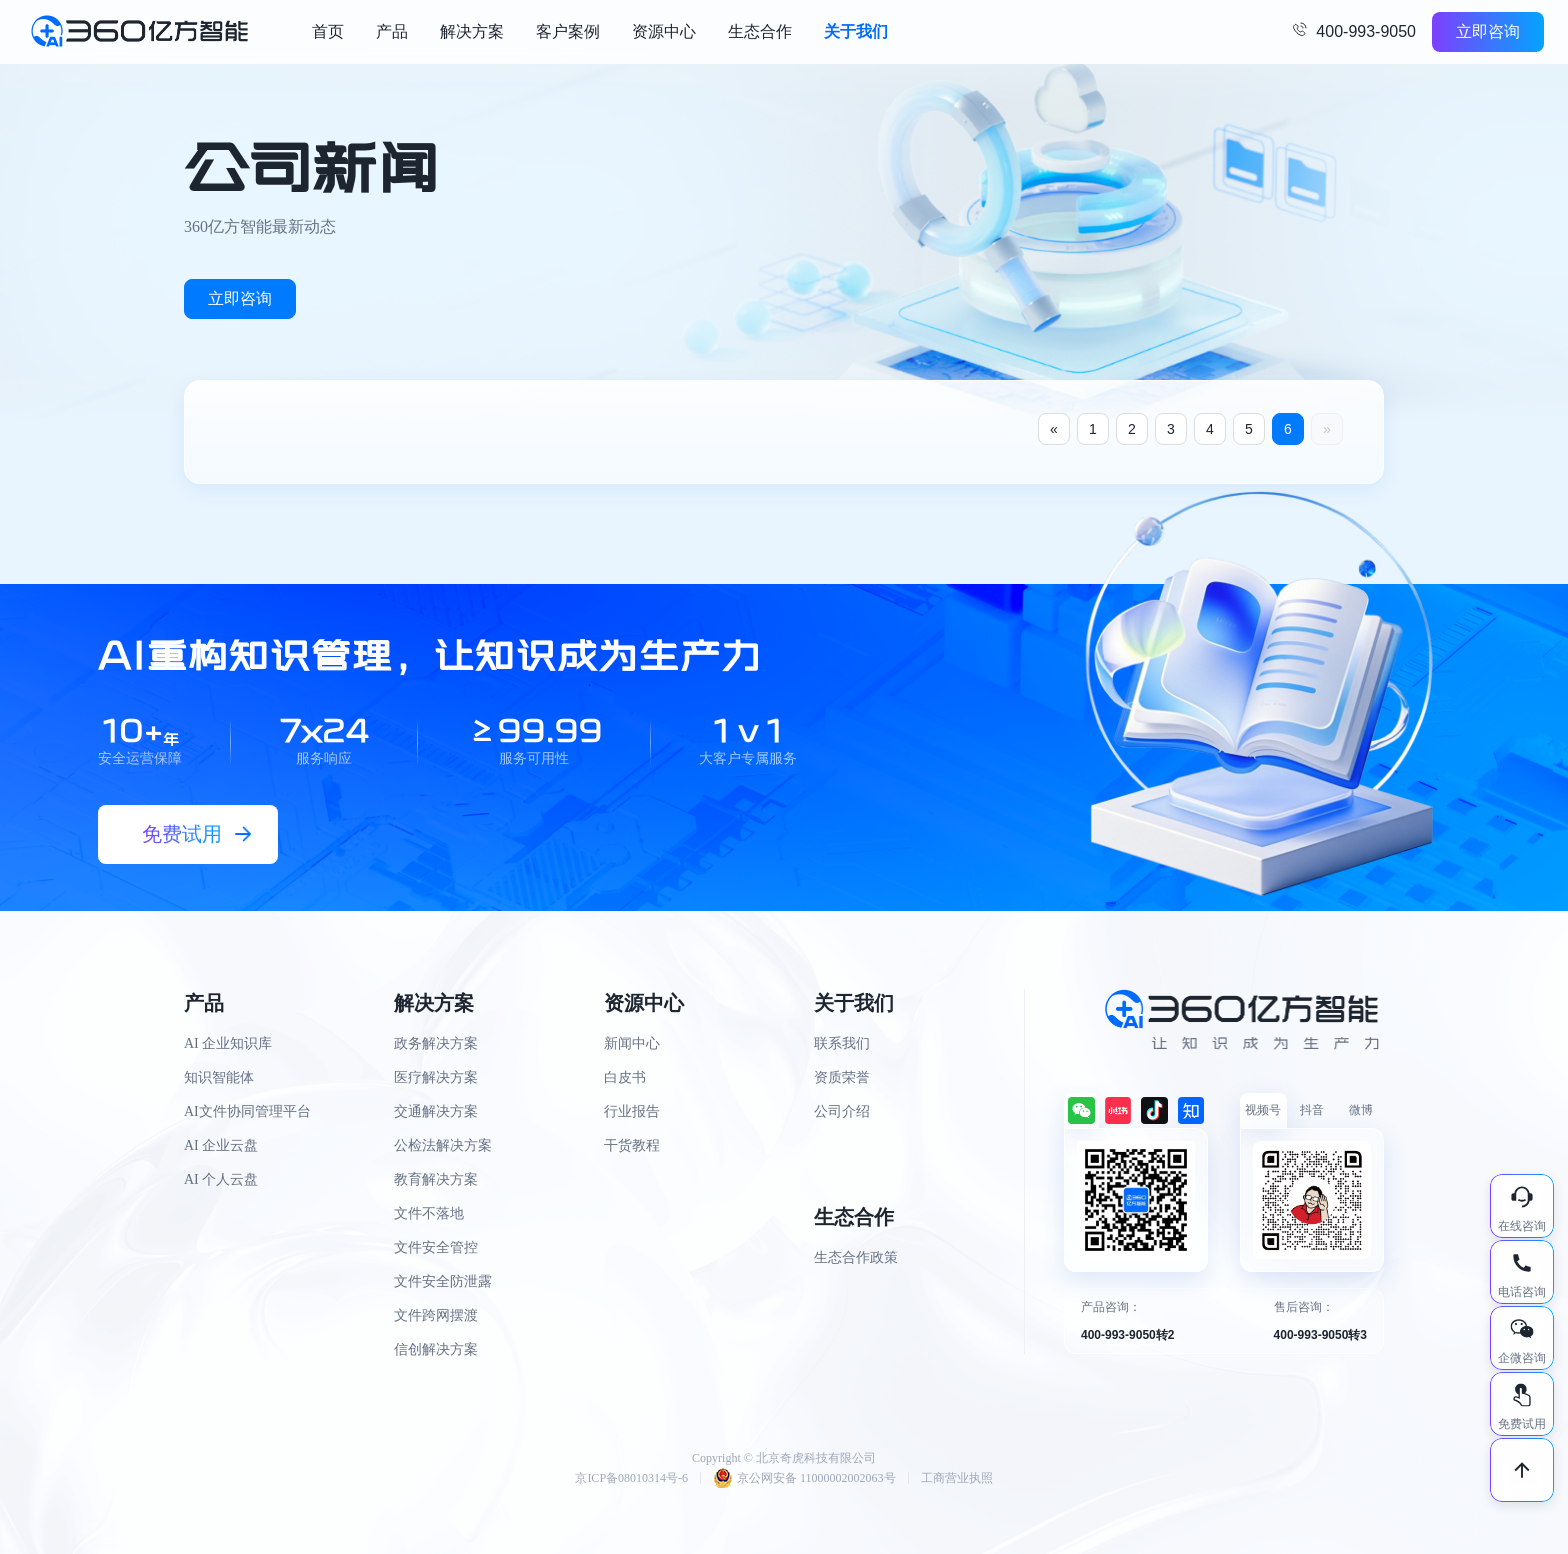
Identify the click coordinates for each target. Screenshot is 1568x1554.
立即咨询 (1488, 31)
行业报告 (632, 1111)
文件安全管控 (436, 1247)
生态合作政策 (856, 1257)
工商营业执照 (957, 1478)
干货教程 (632, 1145)
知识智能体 (219, 1077)
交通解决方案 (436, 1111)
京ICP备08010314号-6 (631, 1478)
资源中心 (664, 31)
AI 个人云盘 (221, 1179)
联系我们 (842, 1043)
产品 (392, 31)
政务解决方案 (436, 1043)
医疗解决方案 (436, 1077)
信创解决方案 (436, 1349)
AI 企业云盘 (221, 1145)
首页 (328, 31)
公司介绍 (842, 1111)
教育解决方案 (436, 1179)
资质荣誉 (842, 1077)
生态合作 (760, 31)
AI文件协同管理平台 (247, 1111)
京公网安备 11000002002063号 (804, 1478)
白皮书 (625, 1077)
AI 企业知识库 (228, 1043)
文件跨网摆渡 (436, 1315)
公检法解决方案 (443, 1145)
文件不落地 (429, 1213)
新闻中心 (632, 1043)
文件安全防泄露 (443, 1281)
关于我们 (856, 31)
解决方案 (472, 31)
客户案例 (568, 31)
